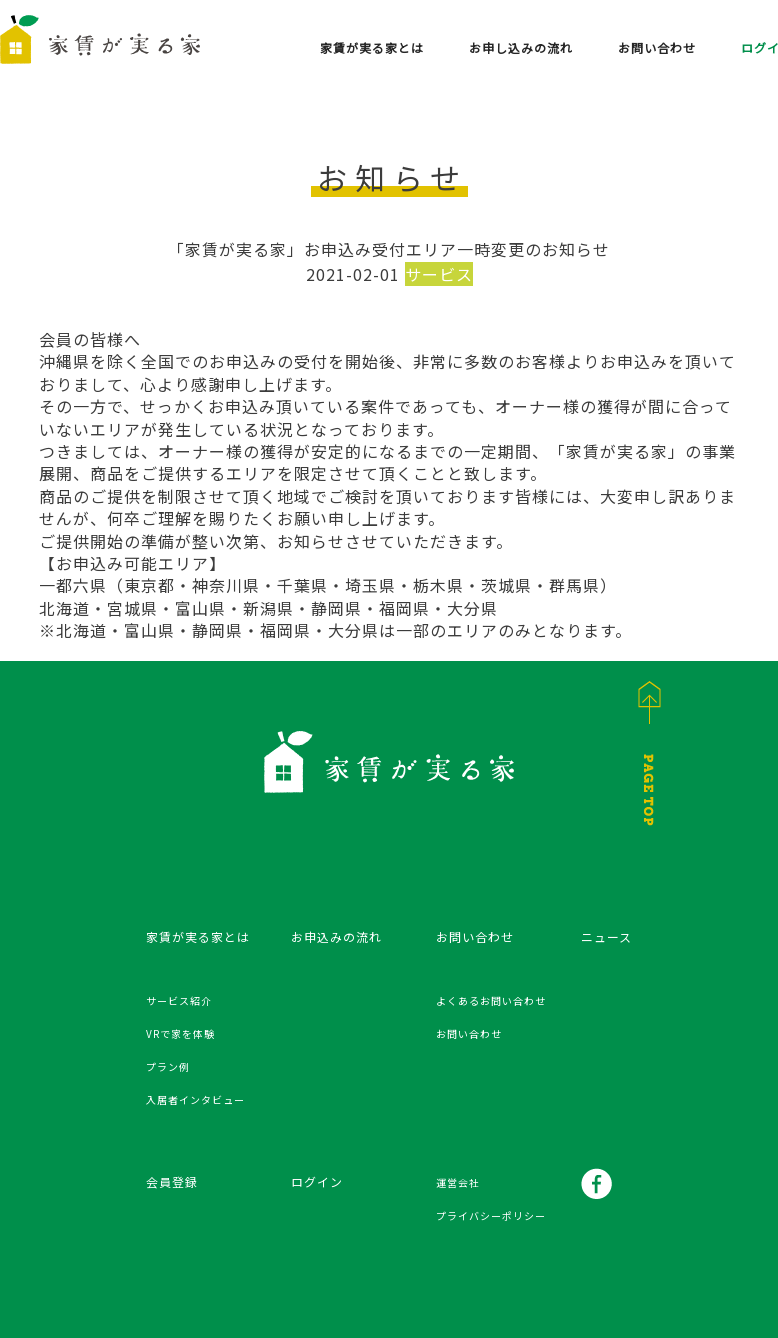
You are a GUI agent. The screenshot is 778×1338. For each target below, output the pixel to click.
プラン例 (168, 1066)
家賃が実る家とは (372, 47)
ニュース (606, 936)
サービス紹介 (179, 1000)
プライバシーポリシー (491, 1215)
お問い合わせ (657, 47)
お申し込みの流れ (521, 47)
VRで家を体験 (180, 1033)
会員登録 (172, 1181)
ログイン (317, 1181)
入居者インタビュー (195, 1099)
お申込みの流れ (336, 936)
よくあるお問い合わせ (491, 1000)
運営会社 (458, 1182)
